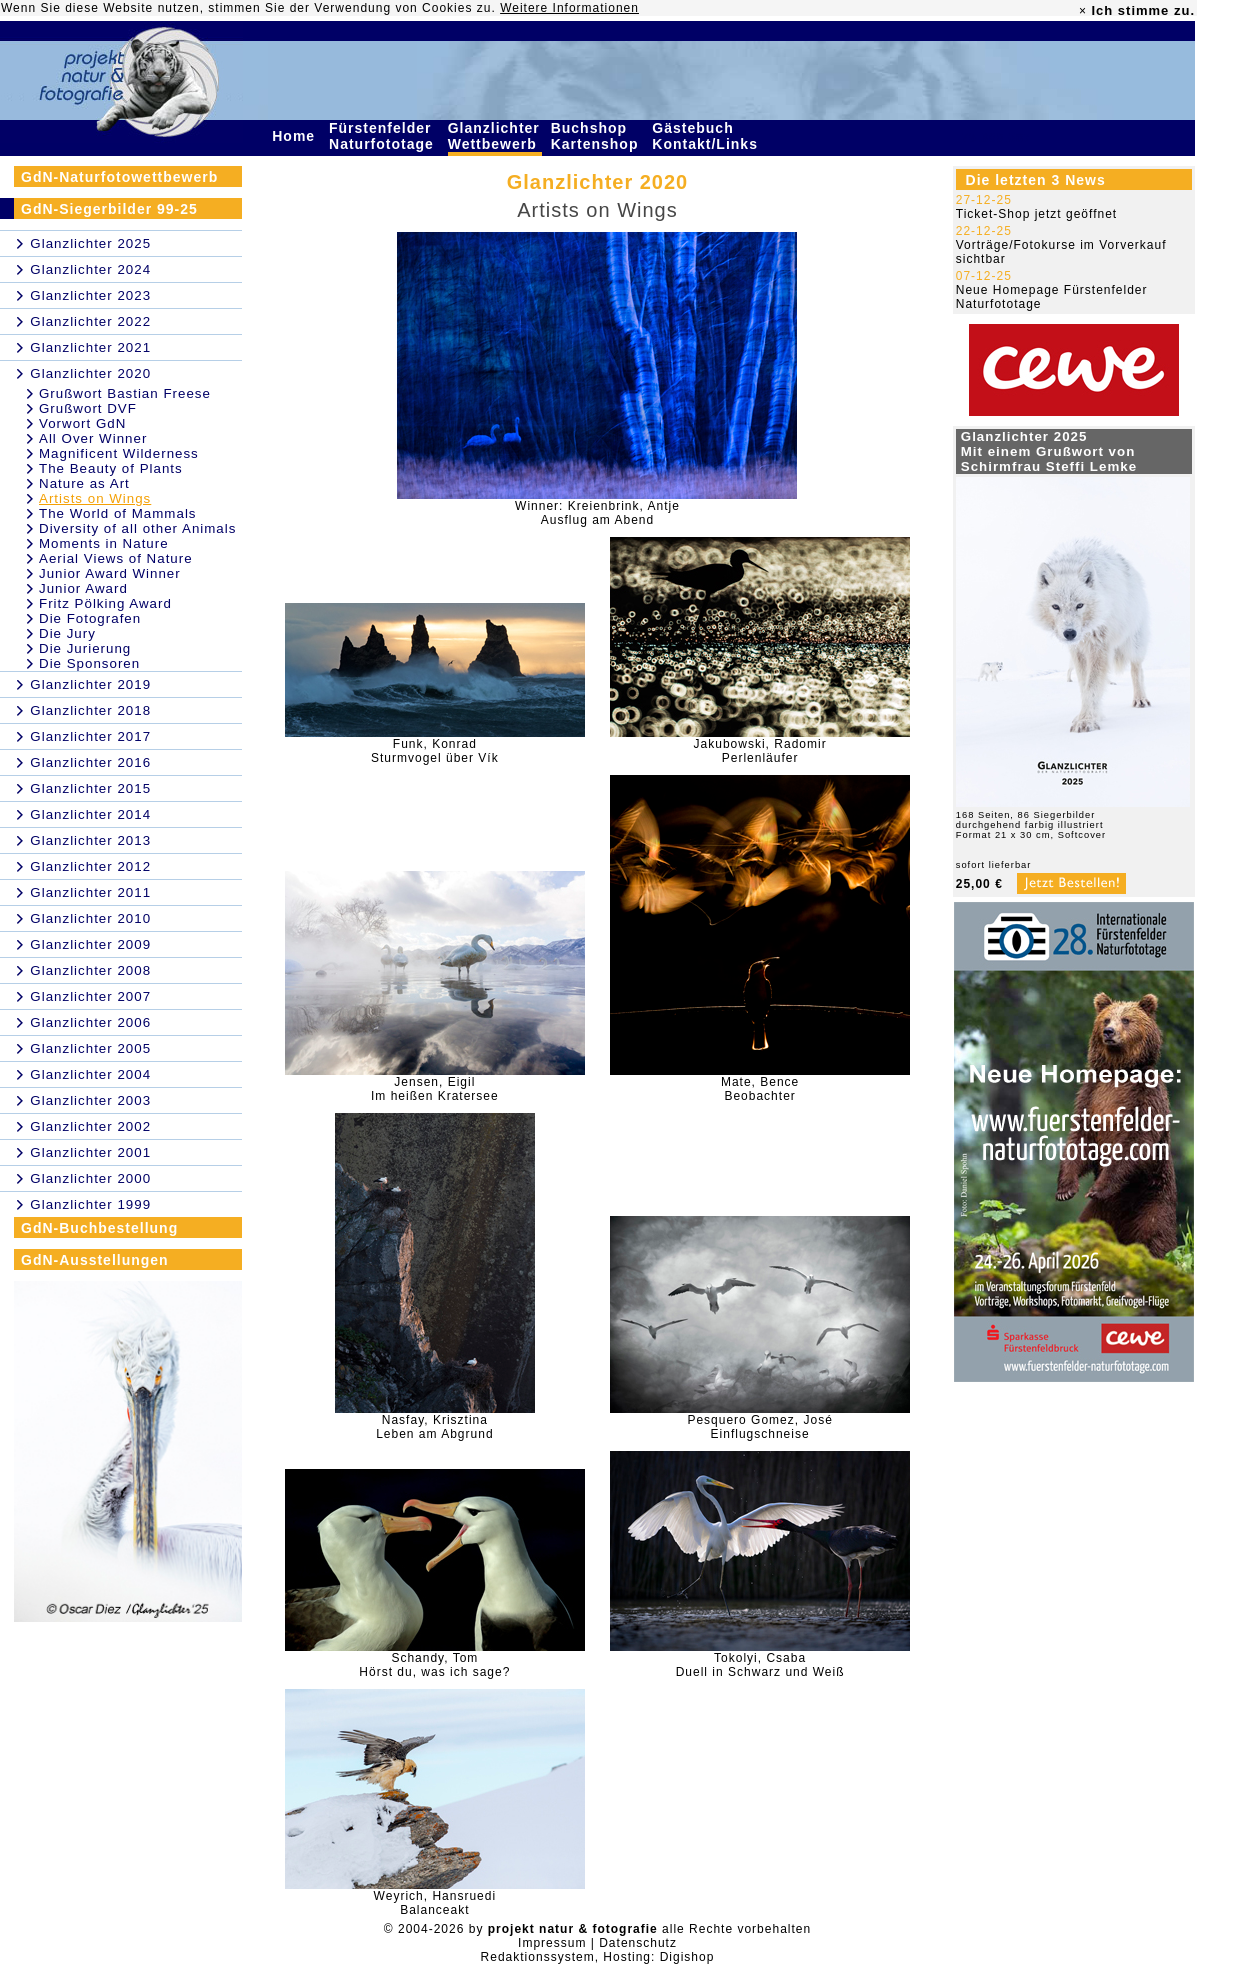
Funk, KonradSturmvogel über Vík (435, 751)
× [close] (1083, 11)
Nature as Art (84, 483)
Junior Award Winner (110, 573)
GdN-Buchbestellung (99, 1228)
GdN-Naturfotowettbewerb (119, 177)
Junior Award (83, 588)
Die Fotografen (90, 618)
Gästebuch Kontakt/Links (707, 136)
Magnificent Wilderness (119, 453)
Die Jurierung (85, 648)
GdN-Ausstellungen (95, 1260)
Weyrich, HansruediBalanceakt (435, 1903)
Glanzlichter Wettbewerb (495, 136)
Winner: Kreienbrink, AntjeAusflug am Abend (597, 513)
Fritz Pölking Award (105, 603)
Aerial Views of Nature (116, 558)
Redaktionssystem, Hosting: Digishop (598, 1957)
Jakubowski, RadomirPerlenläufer (760, 751)
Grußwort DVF (88, 408)
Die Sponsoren (89, 663)
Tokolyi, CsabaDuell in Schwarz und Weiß (760, 1665)
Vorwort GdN (82, 423)
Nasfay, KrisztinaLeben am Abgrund (434, 1427)
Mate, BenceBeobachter (760, 1089)
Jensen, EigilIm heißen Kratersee (435, 1089)
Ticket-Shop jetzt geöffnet (1036, 214)
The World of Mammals (118, 513)
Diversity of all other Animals (137, 528)
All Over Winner (93, 438)
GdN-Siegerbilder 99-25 (109, 209)
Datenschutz (638, 1943)
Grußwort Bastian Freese (125, 393)
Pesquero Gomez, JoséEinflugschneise (759, 1427)
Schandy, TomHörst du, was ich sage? (434, 1665)
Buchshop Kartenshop (597, 136)
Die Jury (67, 633)
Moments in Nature (104, 543)
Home (296, 136)
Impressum (552, 1943)
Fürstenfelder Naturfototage (384, 136)
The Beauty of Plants (111, 468)
